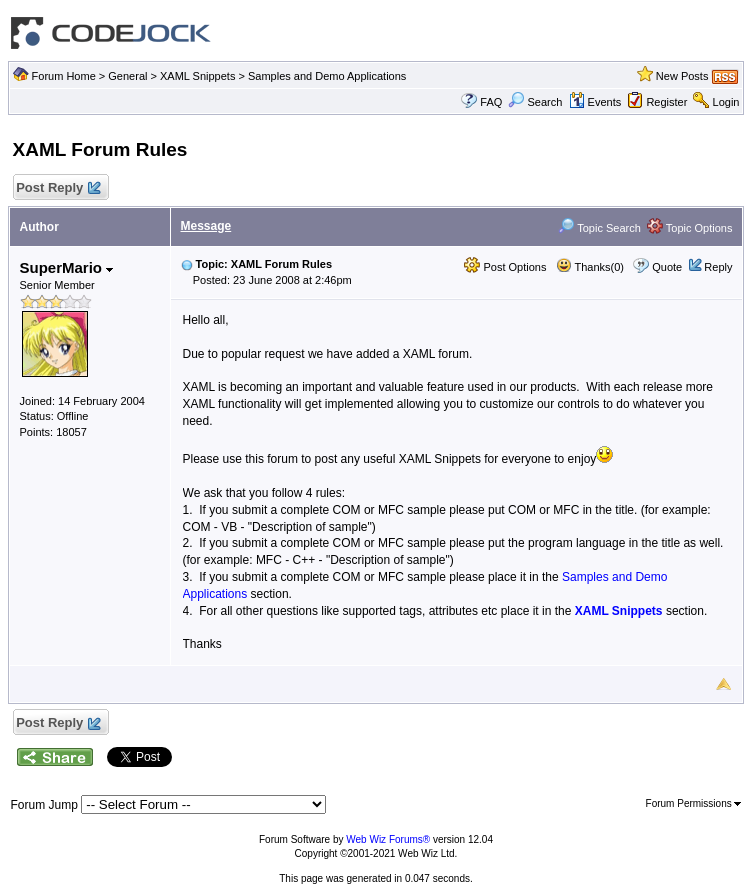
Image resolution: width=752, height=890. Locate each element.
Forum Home (64, 76)
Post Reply (58, 188)
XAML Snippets (197, 76)
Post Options (505, 267)
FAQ (491, 102)
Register (666, 102)
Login (726, 102)
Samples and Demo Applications (327, 76)
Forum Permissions (694, 803)
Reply (718, 267)
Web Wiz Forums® (388, 839)
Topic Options (690, 228)
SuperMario (67, 267)
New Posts (682, 76)
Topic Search (599, 228)
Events (595, 102)
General (127, 76)
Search (535, 102)
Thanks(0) (590, 267)
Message (206, 226)
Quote (667, 267)
